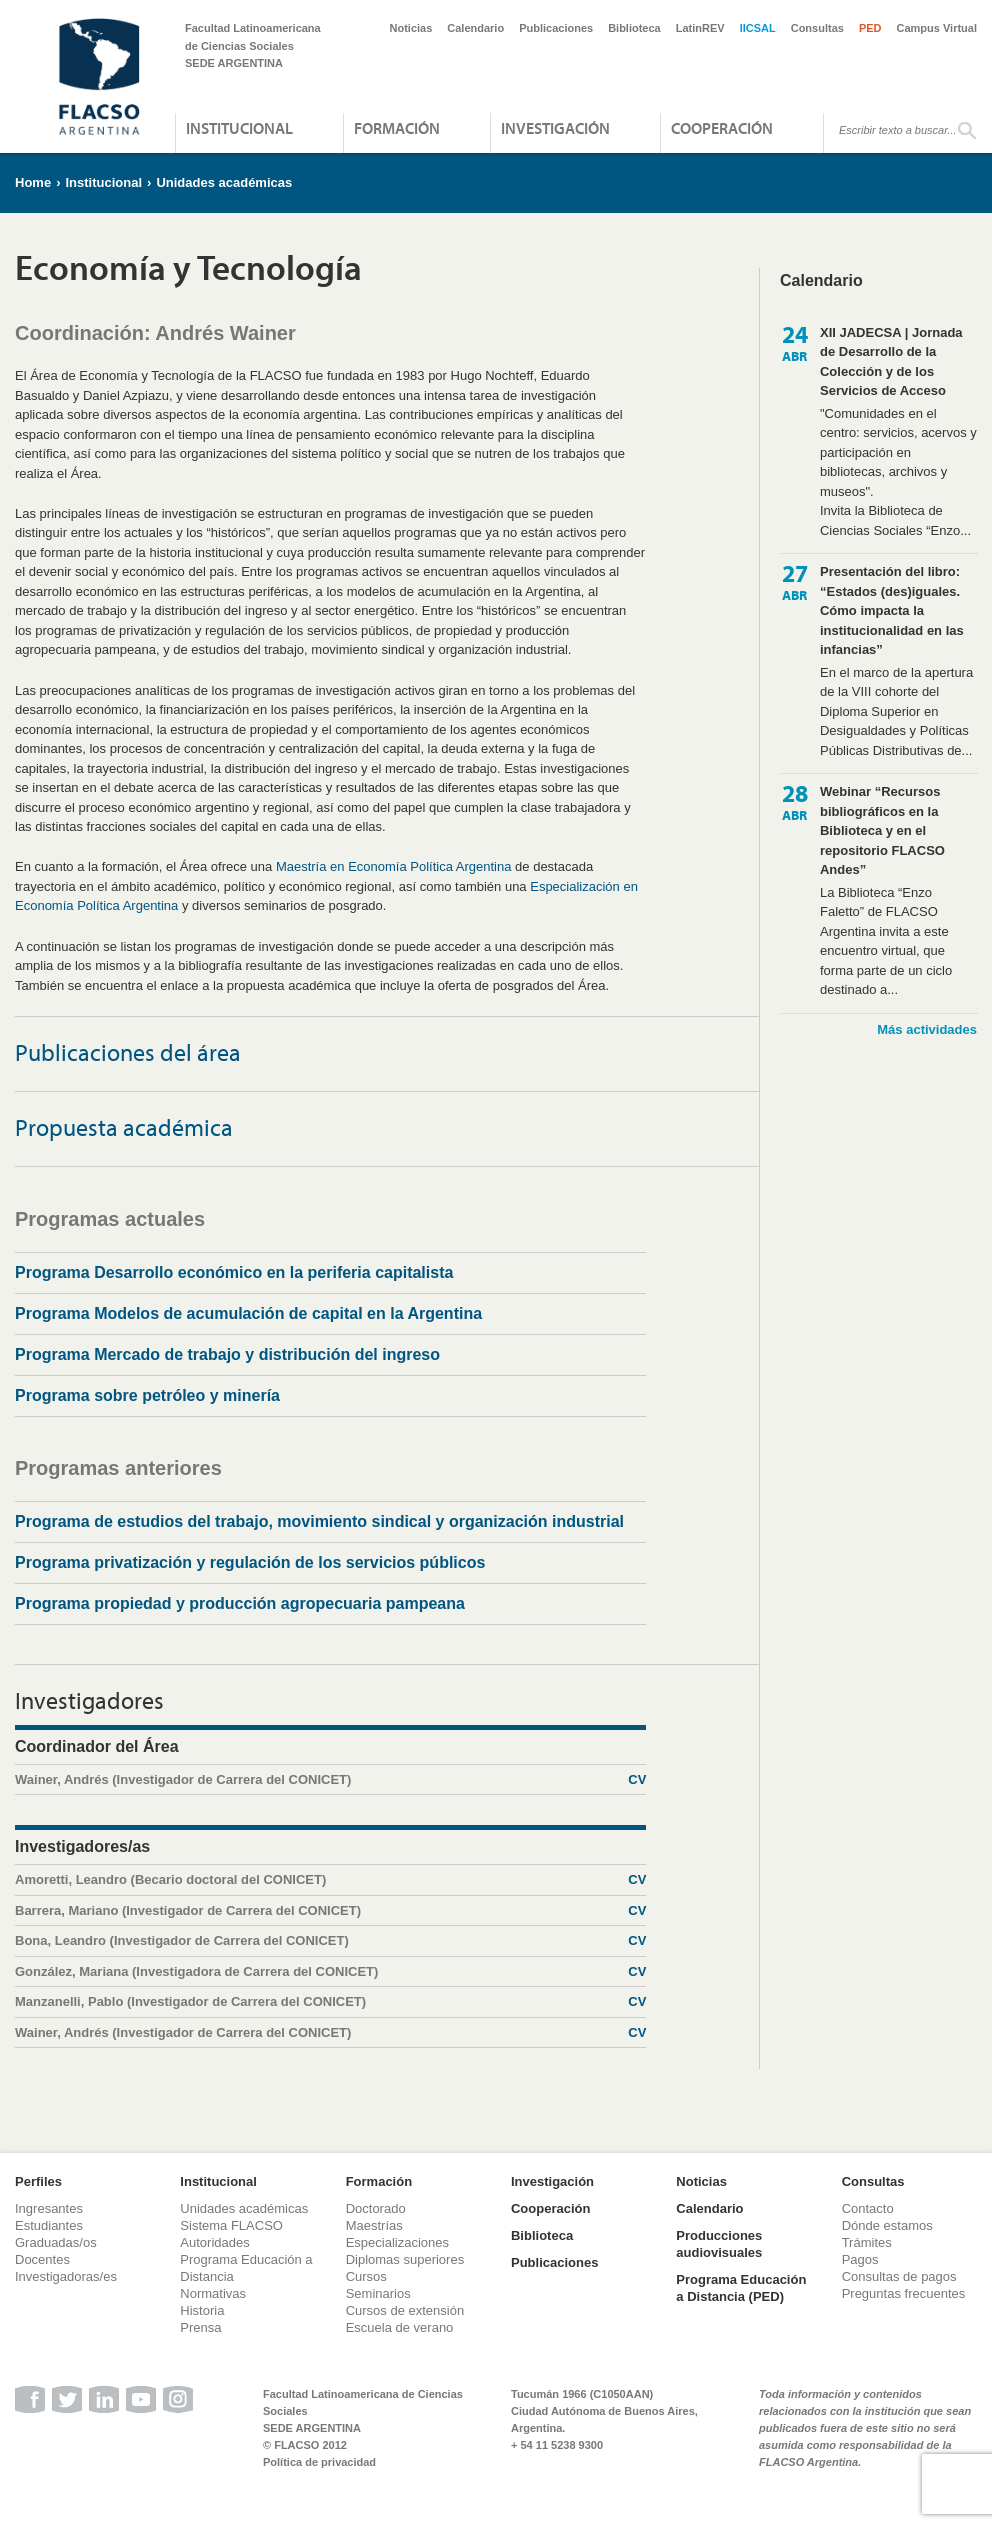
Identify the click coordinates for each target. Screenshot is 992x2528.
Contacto (868, 2208)
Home (33, 182)
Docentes (42, 2259)
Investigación (555, 128)
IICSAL (758, 28)
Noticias (411, 28)
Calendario (475, 28)
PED (870, 28)
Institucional (239, 128)
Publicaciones (556, 28)
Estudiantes (49, 2225)
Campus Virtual (937, 28)
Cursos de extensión (405, 2310)
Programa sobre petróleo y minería (147, 1395)
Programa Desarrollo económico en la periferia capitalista (234, 1272)
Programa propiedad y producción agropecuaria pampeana (240, 1603)
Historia (202, 2310)
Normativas (213, 2293)
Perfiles (38, 2181)
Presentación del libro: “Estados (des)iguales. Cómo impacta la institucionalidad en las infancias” (892, 610)
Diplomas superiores (405, 2259)
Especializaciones (397, 2242)
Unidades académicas (224, 182)
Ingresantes (49, 2208)
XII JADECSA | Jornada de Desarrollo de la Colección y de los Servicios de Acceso (891, 362)
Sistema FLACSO (231, 2225)
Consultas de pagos (899, 2276)
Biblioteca (634, 28)
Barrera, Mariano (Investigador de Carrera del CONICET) (330, 1911)
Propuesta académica (124, 1127)
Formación (397, 128)
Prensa (200, 2327)
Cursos (366, 2276)
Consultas (817, 28)
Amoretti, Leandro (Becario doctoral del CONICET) (330, 1880)
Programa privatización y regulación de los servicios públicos (250, 1562)
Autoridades (214, 2242)
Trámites (867, 2242)
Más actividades (927, 1029)
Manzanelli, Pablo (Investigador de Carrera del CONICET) (330, 2002)
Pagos (860, 2259)
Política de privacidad (319, 2462)
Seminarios (378, 2293)
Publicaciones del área (128, 1052)
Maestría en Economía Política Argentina (394, 866)
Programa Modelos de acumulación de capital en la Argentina (248, 1313)
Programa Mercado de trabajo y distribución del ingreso (227, 1354)
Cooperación (722, 128)
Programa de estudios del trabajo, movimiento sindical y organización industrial (319, 1521)
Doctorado (376, 2208)
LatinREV (700, 28)
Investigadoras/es (66, 2276)
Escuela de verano (400, 2327)
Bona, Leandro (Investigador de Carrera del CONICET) (330, 1941)
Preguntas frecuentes (904, 2293)
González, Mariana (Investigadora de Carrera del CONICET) (330, 1972)
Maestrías (374, 2225)
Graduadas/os (56, 2242)
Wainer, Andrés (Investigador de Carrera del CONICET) (330, 1780)
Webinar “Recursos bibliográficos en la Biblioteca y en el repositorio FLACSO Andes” (882, 830)
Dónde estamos (887, 2225)
